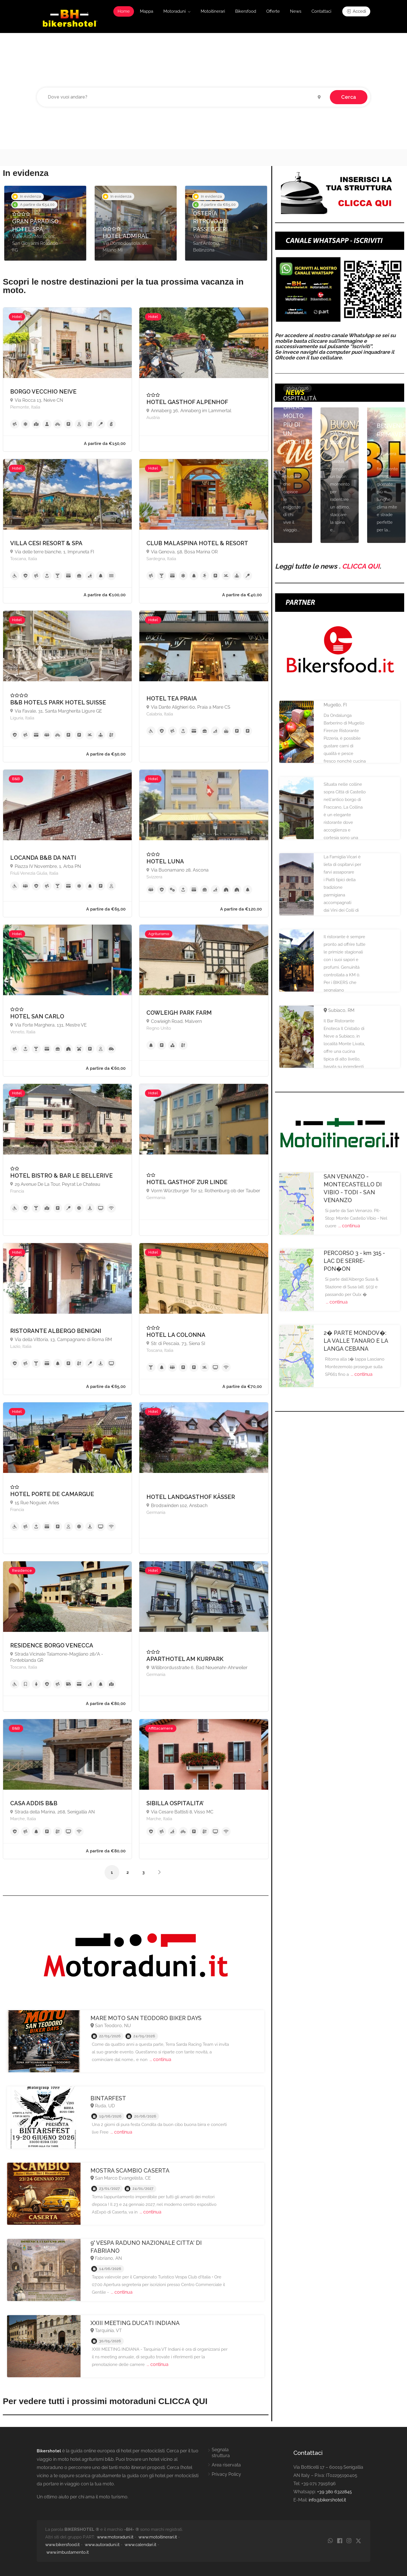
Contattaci (321, 11)
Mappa (146, 11)
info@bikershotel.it (327, 2500)
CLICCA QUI (361, 566)
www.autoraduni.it (102, 2544)
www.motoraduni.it (115, 2537)
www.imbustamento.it (67, 2552)
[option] (45, 223)
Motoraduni (174, 11)
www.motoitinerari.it (157, 2537)
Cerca (348, 97)
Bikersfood (245, 11)
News (295, 11)
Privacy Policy (226, 2474)
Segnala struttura (221, 2452)
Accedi (356, 11)
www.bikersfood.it (62, 2544)
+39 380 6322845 (334, 2491)
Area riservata (226, 2465)
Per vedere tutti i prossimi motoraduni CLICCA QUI (105, 2401)
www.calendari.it (140, 2544)
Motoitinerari (213, 11)
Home (124, 11)
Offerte (273, 11)
